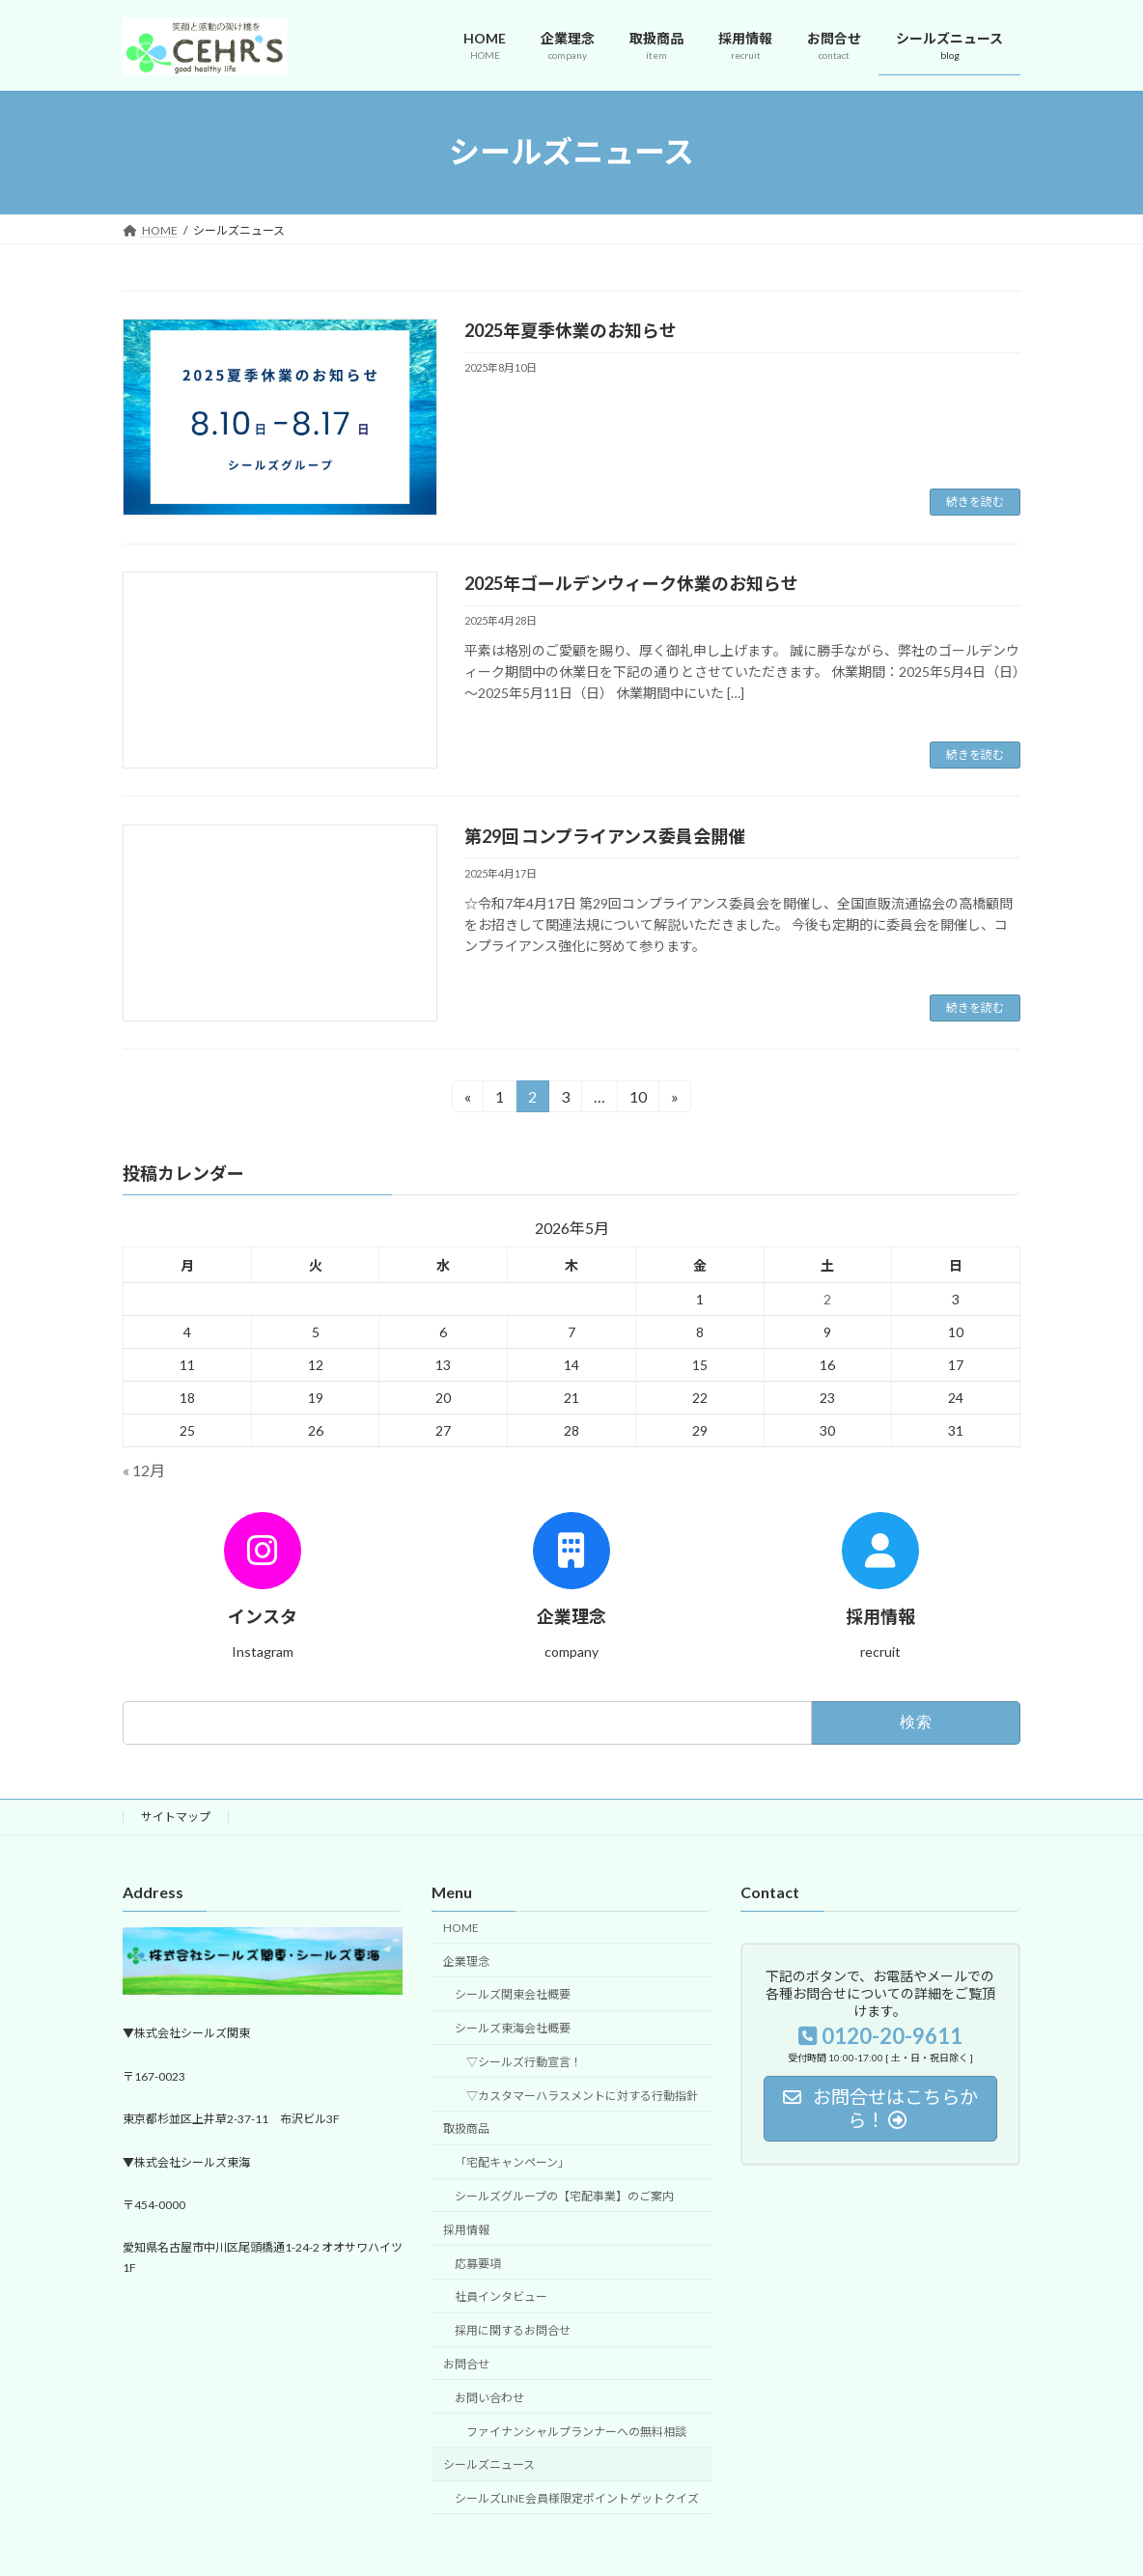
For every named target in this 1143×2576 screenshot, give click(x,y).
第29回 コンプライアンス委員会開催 (604, 836)
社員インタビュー (501, 2297)
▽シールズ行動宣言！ (524, 2062)
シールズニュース (489, 2465)
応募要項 (478, 2263)
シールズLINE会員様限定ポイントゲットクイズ (577, 2499)
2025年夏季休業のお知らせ (570, 330)
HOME (461, 1927)
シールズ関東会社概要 (513, 1995)
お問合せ (466, 2364)
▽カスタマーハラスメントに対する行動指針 (582, 2095)
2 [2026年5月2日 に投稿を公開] (827, 1299)
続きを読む (975, 501)
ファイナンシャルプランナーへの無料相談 (576, 2431)
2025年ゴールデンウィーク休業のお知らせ (631, 583)
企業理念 (466, 1961)
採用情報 (466, 2230)
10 (637, 1099)
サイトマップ (175, 1816)
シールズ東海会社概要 (513, 2029)
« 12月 (144, 1471)
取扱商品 (466, 2129)
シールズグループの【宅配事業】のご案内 (564, 2197)
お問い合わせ (489, 2398)
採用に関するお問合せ (513, 2331)
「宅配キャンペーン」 (512, 2163)
